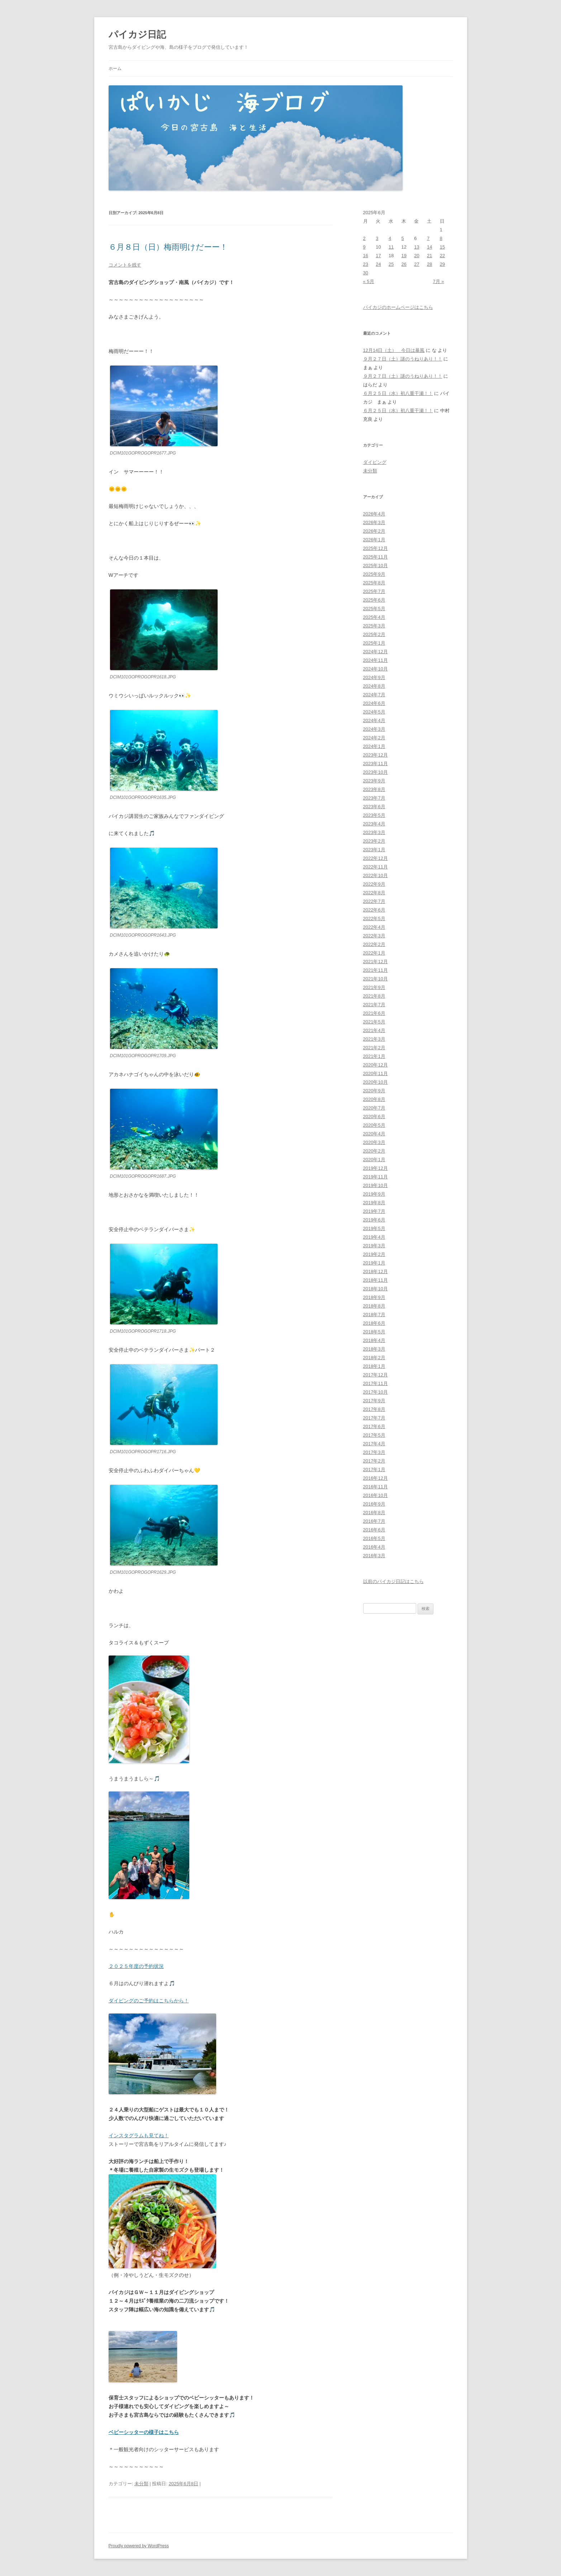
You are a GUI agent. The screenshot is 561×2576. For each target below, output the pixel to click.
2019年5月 (374, 1228)
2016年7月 (374, 1521)
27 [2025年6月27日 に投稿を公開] (416, 264)
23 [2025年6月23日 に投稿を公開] (365, 264)
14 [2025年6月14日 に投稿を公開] (429, 247)
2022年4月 (374, 927)
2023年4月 (374, 824)
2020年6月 (374, 1116)
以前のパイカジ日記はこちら (393, 1581)
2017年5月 (374, 1435)
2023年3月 (374, 832)
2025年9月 (374, 574)
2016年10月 (375, 1495)
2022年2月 (374, 944)
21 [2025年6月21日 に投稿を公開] (429, 255)
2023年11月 (375, 763)
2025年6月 (374, 600)
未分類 (141, 2483)
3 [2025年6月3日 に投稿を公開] (377, 238)
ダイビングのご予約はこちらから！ (149, 2000)
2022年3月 (374, 935)
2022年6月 (374, 910)
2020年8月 (374, 1099)
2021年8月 (374, 996)
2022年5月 (374, 918)
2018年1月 (374, 1366)
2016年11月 (375, 1486)
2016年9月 (374, 1504)
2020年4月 (374, 1133)
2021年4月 (374, 1030)
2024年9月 (374, 677)
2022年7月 (374, 901)
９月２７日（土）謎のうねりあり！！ (402, 359)
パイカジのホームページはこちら (398, 307)
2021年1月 (374, 1056)
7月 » (438, 281)
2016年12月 (375, 1478)
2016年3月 (374, 1555)
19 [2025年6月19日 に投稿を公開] (404, 255)
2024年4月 (374, 720)
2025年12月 (375, 548)
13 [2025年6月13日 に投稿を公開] (416, 247)
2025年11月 (375, 557)
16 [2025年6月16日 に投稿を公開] (365, 255)
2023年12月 (375, 755)
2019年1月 (374, 1263)
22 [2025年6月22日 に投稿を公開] (442, 255)
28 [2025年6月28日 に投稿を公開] (429, 264)
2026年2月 (374, 531)
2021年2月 (374, 1047)
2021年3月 (374, 1039)
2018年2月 (374, 1357)
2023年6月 (374, 806)
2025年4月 (374, 617)
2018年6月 (374, 1323)
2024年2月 (374, 737)
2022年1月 (374, 953)
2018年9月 (374, 1297)
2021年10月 (375, 978)
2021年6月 (374, 1013)
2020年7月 (374, 1108)
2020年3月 (374, 1142)
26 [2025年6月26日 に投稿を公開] (404, 264)
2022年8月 (374, 892)
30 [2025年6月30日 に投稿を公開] (365, 273)
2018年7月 (374, 1314)
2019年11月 (375, 1176)
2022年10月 (375, 875)
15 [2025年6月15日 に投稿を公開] (442, 247)
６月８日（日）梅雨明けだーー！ (168, 246)
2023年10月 (375, 772)
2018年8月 (374, 1306)
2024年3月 (374, 729)
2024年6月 (374, 703)
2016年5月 (374, 1538)
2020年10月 (375, 1082)
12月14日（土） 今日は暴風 (394, 350)
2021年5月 (374, 1022)
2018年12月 (375, 1271)
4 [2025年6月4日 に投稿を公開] (390, 238)
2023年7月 (374, 798)
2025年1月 (374, 643)
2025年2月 (374, 634)
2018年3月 (374, 1349)
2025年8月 (374, 582)
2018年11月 (375, 1280)
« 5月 (368, 281)
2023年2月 (374, 841)
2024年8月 (374, 686)
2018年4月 (374, 1340)
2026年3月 (374, 522)
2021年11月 (375, 970)
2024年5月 (374, 712)
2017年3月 (374, 1452)
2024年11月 (375, 660)
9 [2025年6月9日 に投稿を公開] (364, 247)
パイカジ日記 (142, 34)
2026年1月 (374, 539)
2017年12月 (375, 1375)
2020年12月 (375, 1065)
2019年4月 (374, 1237)
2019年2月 (374, 1254)
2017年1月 (374, 1469)
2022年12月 (375, 858)
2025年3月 (374, 625)
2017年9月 (374, 1400)
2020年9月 (374, 1090)
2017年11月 (375, 1383)
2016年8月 (374, 1512)
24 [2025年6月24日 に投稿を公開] (378, 264)
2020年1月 (374, 1159)
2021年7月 (374, 1004)
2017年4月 (374, 1443)
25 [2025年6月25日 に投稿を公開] (391, 264)
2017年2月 (374, 1461)
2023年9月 (374, 780)
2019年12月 (375, 1168)
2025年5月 (374, 608)
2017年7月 (374, 1418)
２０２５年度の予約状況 (136, 1966)
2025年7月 (374, 591)
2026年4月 (374, 514)
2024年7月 (374, 694)
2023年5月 (374, 815)
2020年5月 (374, 1125)
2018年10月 (375, 1288)
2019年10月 (375, 1185)
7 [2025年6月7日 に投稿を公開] (428, 238)
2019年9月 (374, 1194)
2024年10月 (375, 669)
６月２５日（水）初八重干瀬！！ (398, 393)
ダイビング (374, 462)
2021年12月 (375, 961)
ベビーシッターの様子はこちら (144, 2432)
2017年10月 (375, 1392)
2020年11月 (375, 1073)
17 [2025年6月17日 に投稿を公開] (378, 255)
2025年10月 (375, 565)
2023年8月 (374, 789)
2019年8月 (374, 1202)
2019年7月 (374, 1211)
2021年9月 (374, 987)
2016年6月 (374, 1529)
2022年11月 (375, 867)
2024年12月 (375, 651)
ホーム (115, 68)
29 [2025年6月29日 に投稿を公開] (442, 264)
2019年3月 (374, 1245)
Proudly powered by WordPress (139, 2545)
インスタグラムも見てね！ (139, 2135)
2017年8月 (374, 1409)
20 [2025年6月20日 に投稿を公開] (416, 255)
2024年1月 (374, 746)
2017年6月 (374, 1426)
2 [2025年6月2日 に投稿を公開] (364, 238)
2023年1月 (374, 849)
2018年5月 (374, 1331)
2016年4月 (374, 1547)
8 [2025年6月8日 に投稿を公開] (441, 238)
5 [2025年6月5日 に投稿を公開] (402, 238)
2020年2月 (374, 1151)
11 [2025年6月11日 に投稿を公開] (391, 247)
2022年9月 (374, 884)
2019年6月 (374, 1220)
